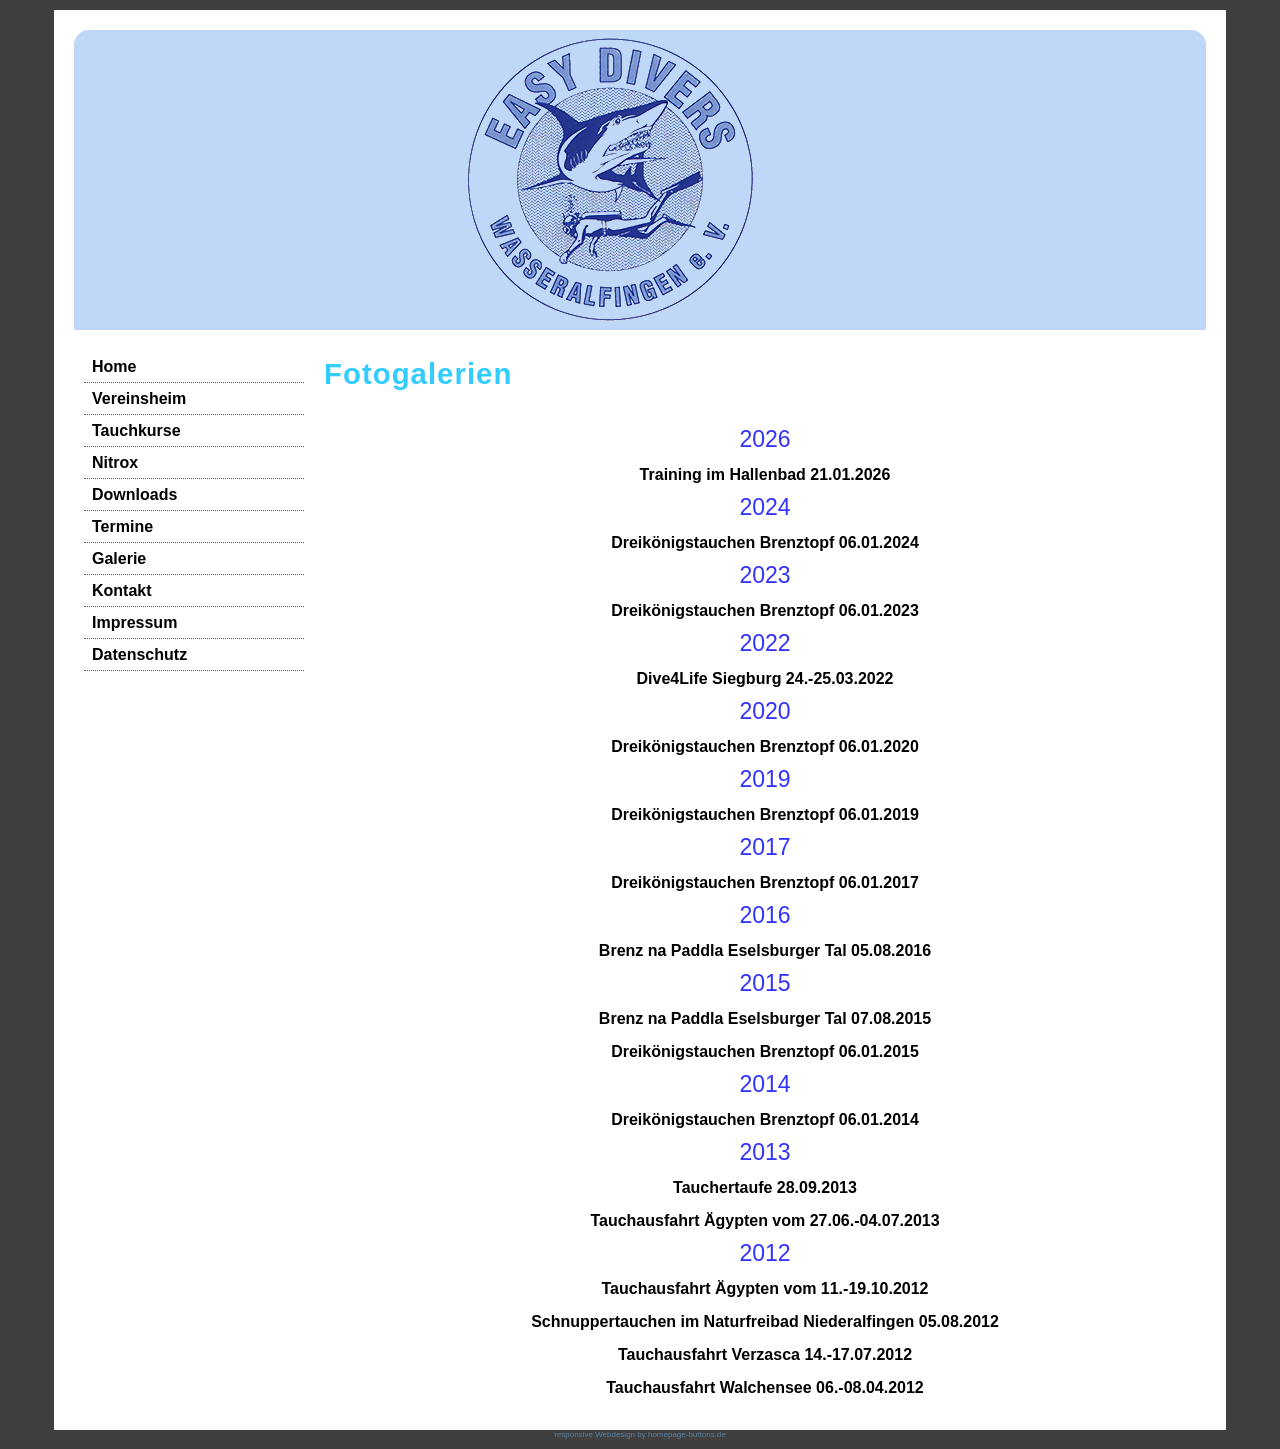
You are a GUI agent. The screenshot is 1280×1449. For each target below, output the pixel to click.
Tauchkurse (136, 430)
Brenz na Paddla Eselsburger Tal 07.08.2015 (765, 1018)
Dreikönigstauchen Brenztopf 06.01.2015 (765, 1051)
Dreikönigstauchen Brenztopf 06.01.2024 (765, 542)
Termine (122, 526)
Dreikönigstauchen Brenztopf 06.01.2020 (765, 746)
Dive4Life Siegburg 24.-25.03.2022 (764, 678)
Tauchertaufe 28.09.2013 (765, 1187)
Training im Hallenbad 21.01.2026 (765, 474)
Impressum (134, 622)
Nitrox (115, 462)
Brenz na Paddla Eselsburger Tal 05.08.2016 (765, 950)
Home (114, 366)
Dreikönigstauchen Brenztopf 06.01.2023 (765, 610)
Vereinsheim (139, 398)
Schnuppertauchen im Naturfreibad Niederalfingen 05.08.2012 (765, 1321)
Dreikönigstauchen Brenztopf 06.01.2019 (765, 814)
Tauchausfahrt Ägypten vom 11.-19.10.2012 (765, 1288)
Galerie (119, 558)
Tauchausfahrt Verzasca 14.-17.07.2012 (765, 1354)
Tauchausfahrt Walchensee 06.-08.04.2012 (764, 1387)
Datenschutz (139, 654)
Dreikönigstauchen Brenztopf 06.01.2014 (765, 1119)
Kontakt (122, 590)
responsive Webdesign (594, 1434)
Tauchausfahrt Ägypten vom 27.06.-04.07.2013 (764, 1220)
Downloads (134, 494)
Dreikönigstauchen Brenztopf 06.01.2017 (765, 882)
